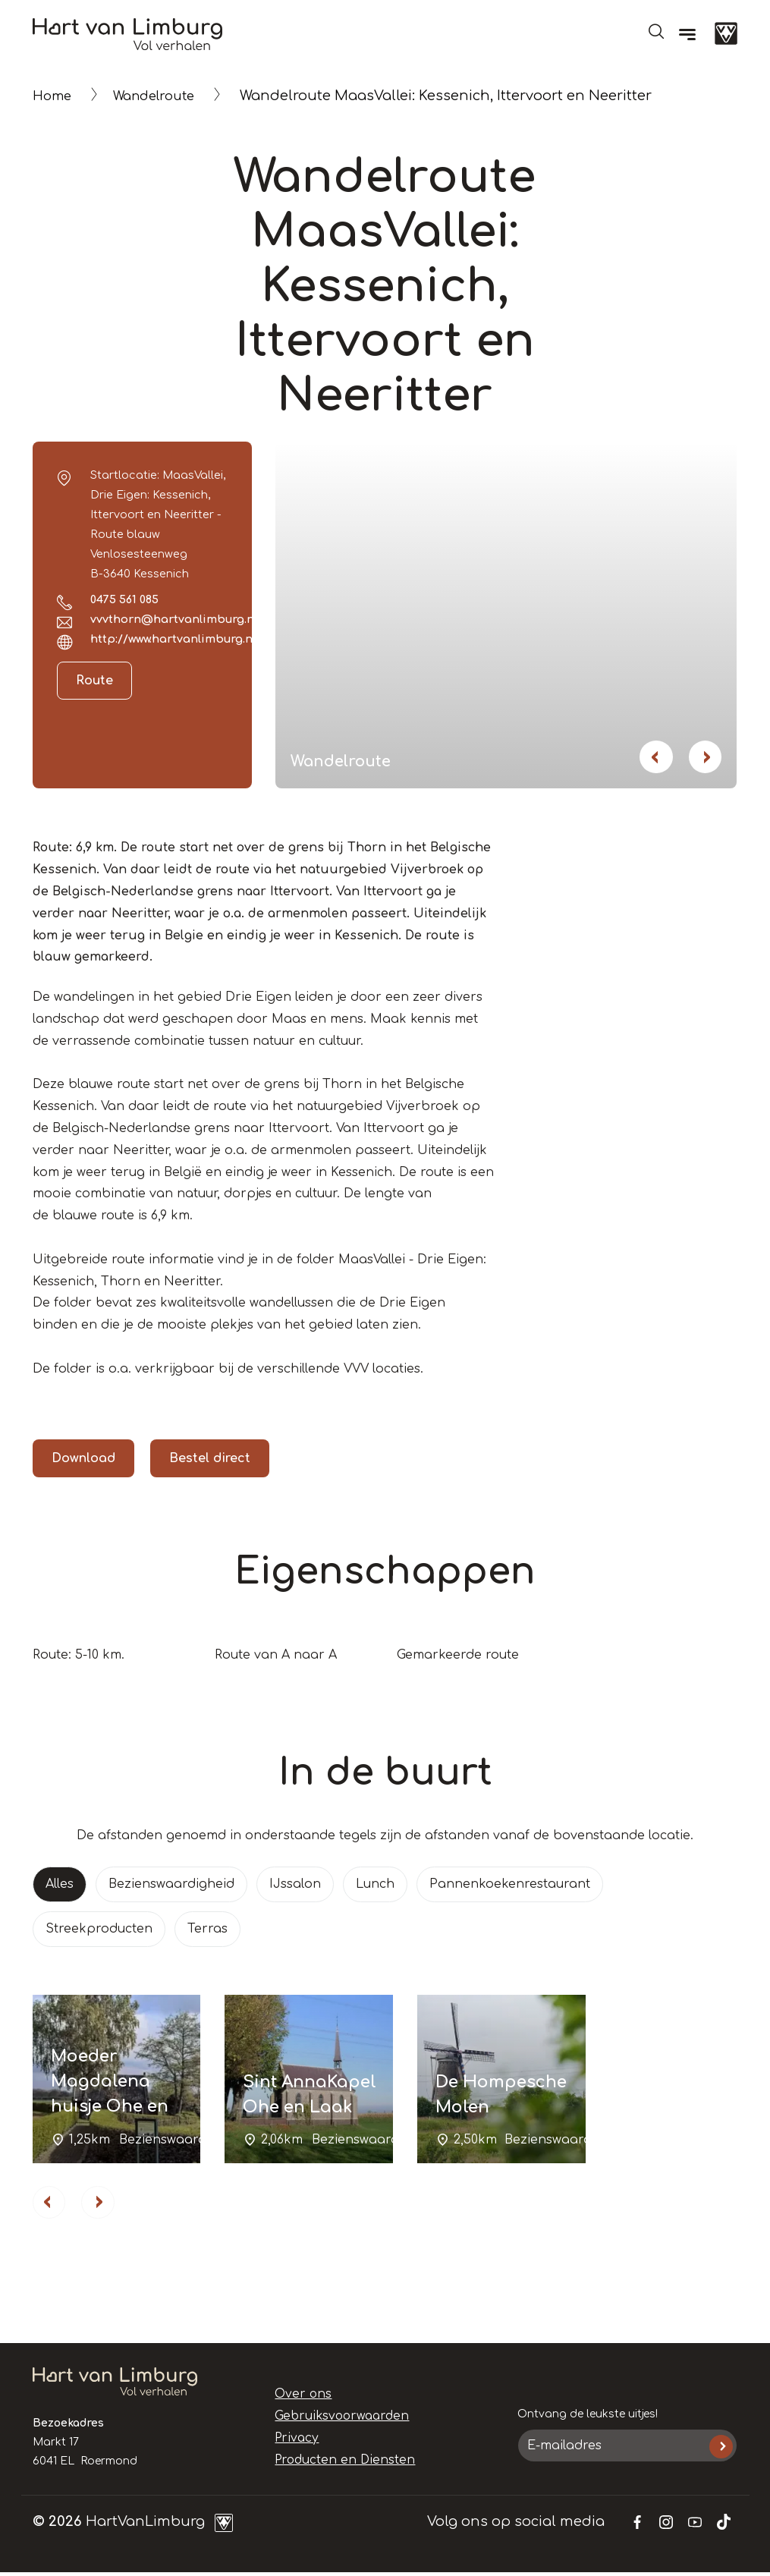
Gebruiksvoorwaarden (334, 2420)
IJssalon (295, 1884)
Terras (207, 1929)
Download (83, 1458)
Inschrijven (721, 2449)
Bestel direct (209, 1458)
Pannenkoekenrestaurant (509, 1884)
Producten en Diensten (336, 2463)
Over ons (300, 2398)
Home (54, 95)
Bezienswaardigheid (171, 1884)
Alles (60, 1884)
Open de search (656, 31)
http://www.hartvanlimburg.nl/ (175, 639)
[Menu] (687, 34)
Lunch (375, 1884)
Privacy (294, 2441)
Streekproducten (99, 1929)
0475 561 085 (124, 599)
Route (94, 680)
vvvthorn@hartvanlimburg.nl (173, 619)
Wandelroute (162, 95)
